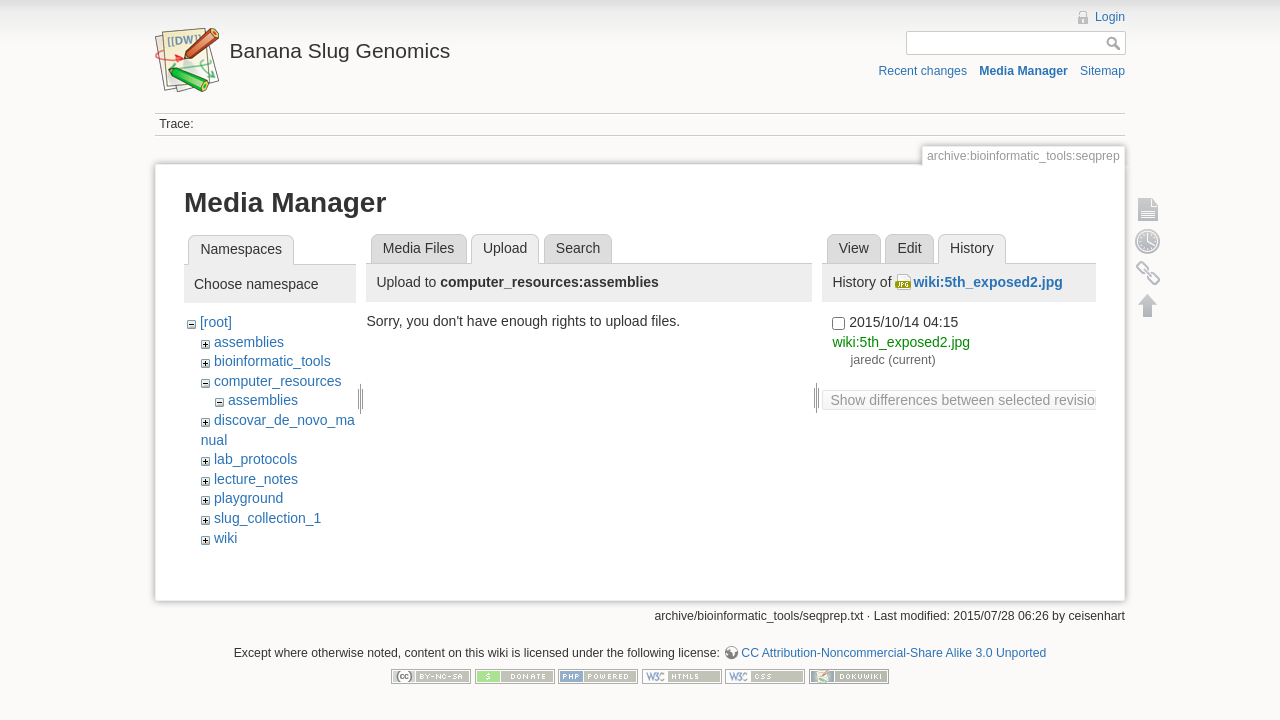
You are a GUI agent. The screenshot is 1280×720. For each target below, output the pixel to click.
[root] (216, 322)
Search (578, 248)
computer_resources (278, 381)
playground (248, 498)
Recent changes (923, 71)
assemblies (249, 342)
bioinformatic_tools (272, 361)
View (854, 248)
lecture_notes (256, 479)
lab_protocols (255, 459)
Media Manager (1023, 71)
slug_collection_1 (267, 518)
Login (1110, 17)
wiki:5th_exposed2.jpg (987, 282)
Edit (909, 248)
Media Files (419, 248)
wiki (225, 538)
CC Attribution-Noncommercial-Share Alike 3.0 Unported (893, 654)
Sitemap (1102, 71)
